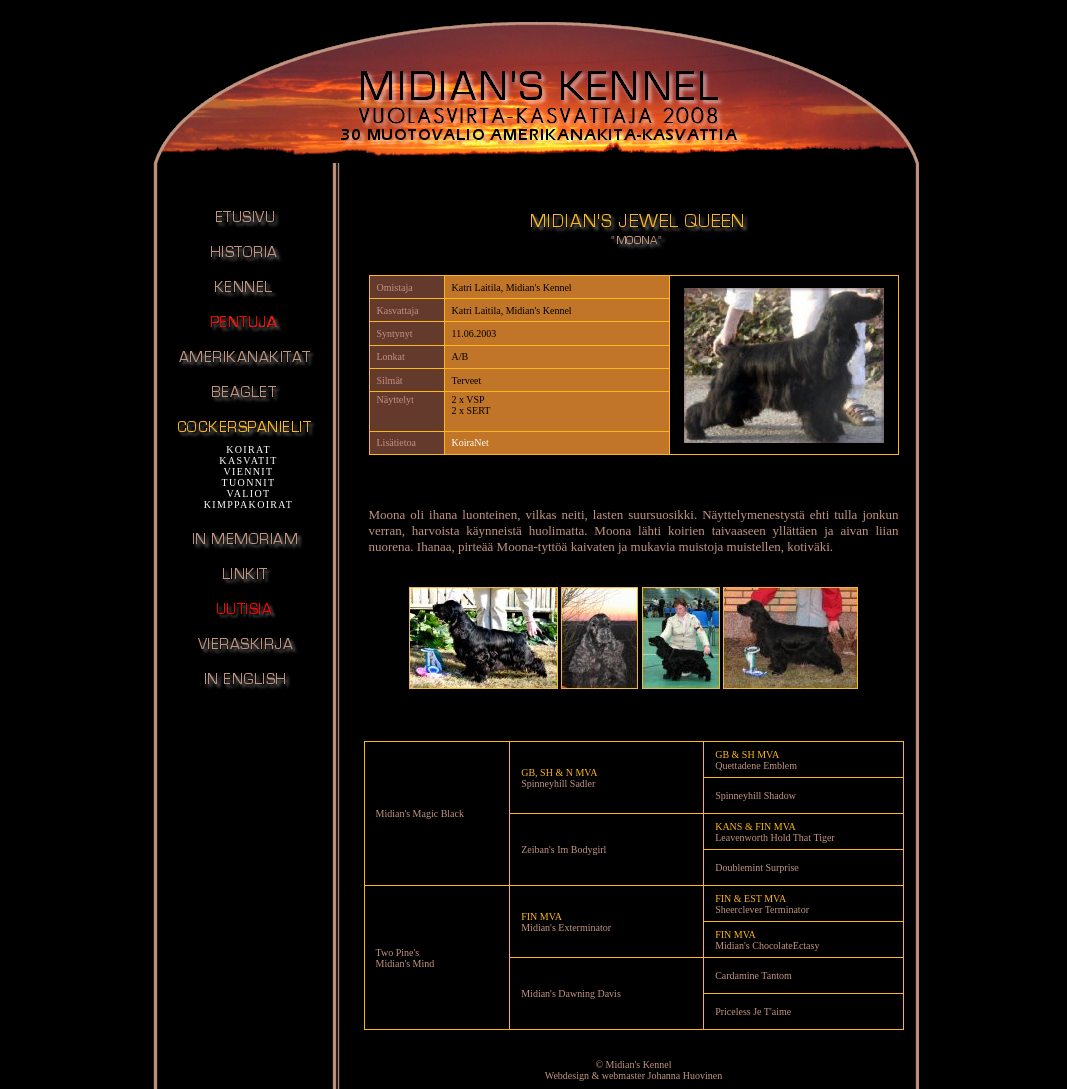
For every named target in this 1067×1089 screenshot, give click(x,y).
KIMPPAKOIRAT (249, 504)
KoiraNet (470, 442)
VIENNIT (249, 471)
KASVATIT (248, 460)
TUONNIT (249, 482)
